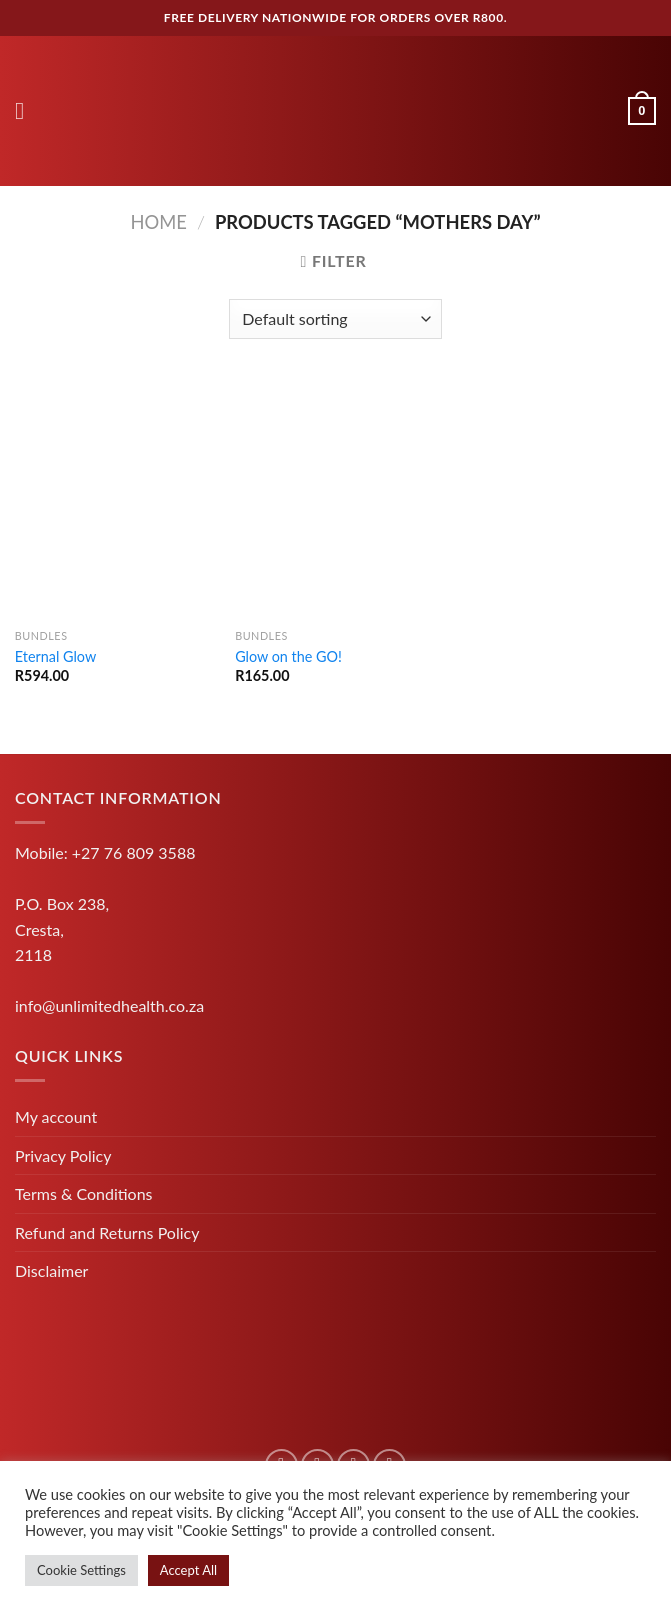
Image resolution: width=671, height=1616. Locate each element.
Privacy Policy (63, 1155)
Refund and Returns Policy (107, 1232)
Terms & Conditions (84, 1193)
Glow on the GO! (288, 656)
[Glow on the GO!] (335, 499)
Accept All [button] (188, 1570)
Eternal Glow (55, 656)
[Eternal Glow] (115, 499)
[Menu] (27, 110)
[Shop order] (335, 319)
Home (158, 222)
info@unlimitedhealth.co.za (109, 1005)
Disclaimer (51, 1270)
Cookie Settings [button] (81, 1570)
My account (56, 1116)
